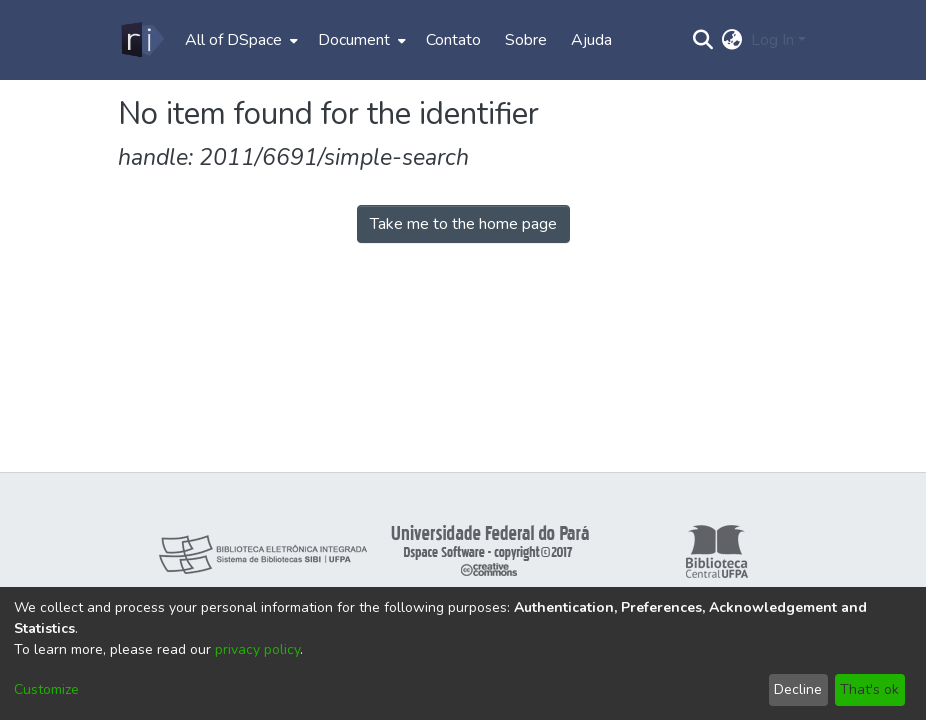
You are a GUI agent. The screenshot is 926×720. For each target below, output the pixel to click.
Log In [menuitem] (772, 40)
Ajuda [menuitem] (591, 40)
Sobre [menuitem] (526, 40)
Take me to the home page (463, 224)
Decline (798, 689)
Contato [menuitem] (453, 40)
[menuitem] (239, 40)
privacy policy (257, 649)
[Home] (141, 40)
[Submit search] (703, 40)
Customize (46, 689)
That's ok (869, 689)
